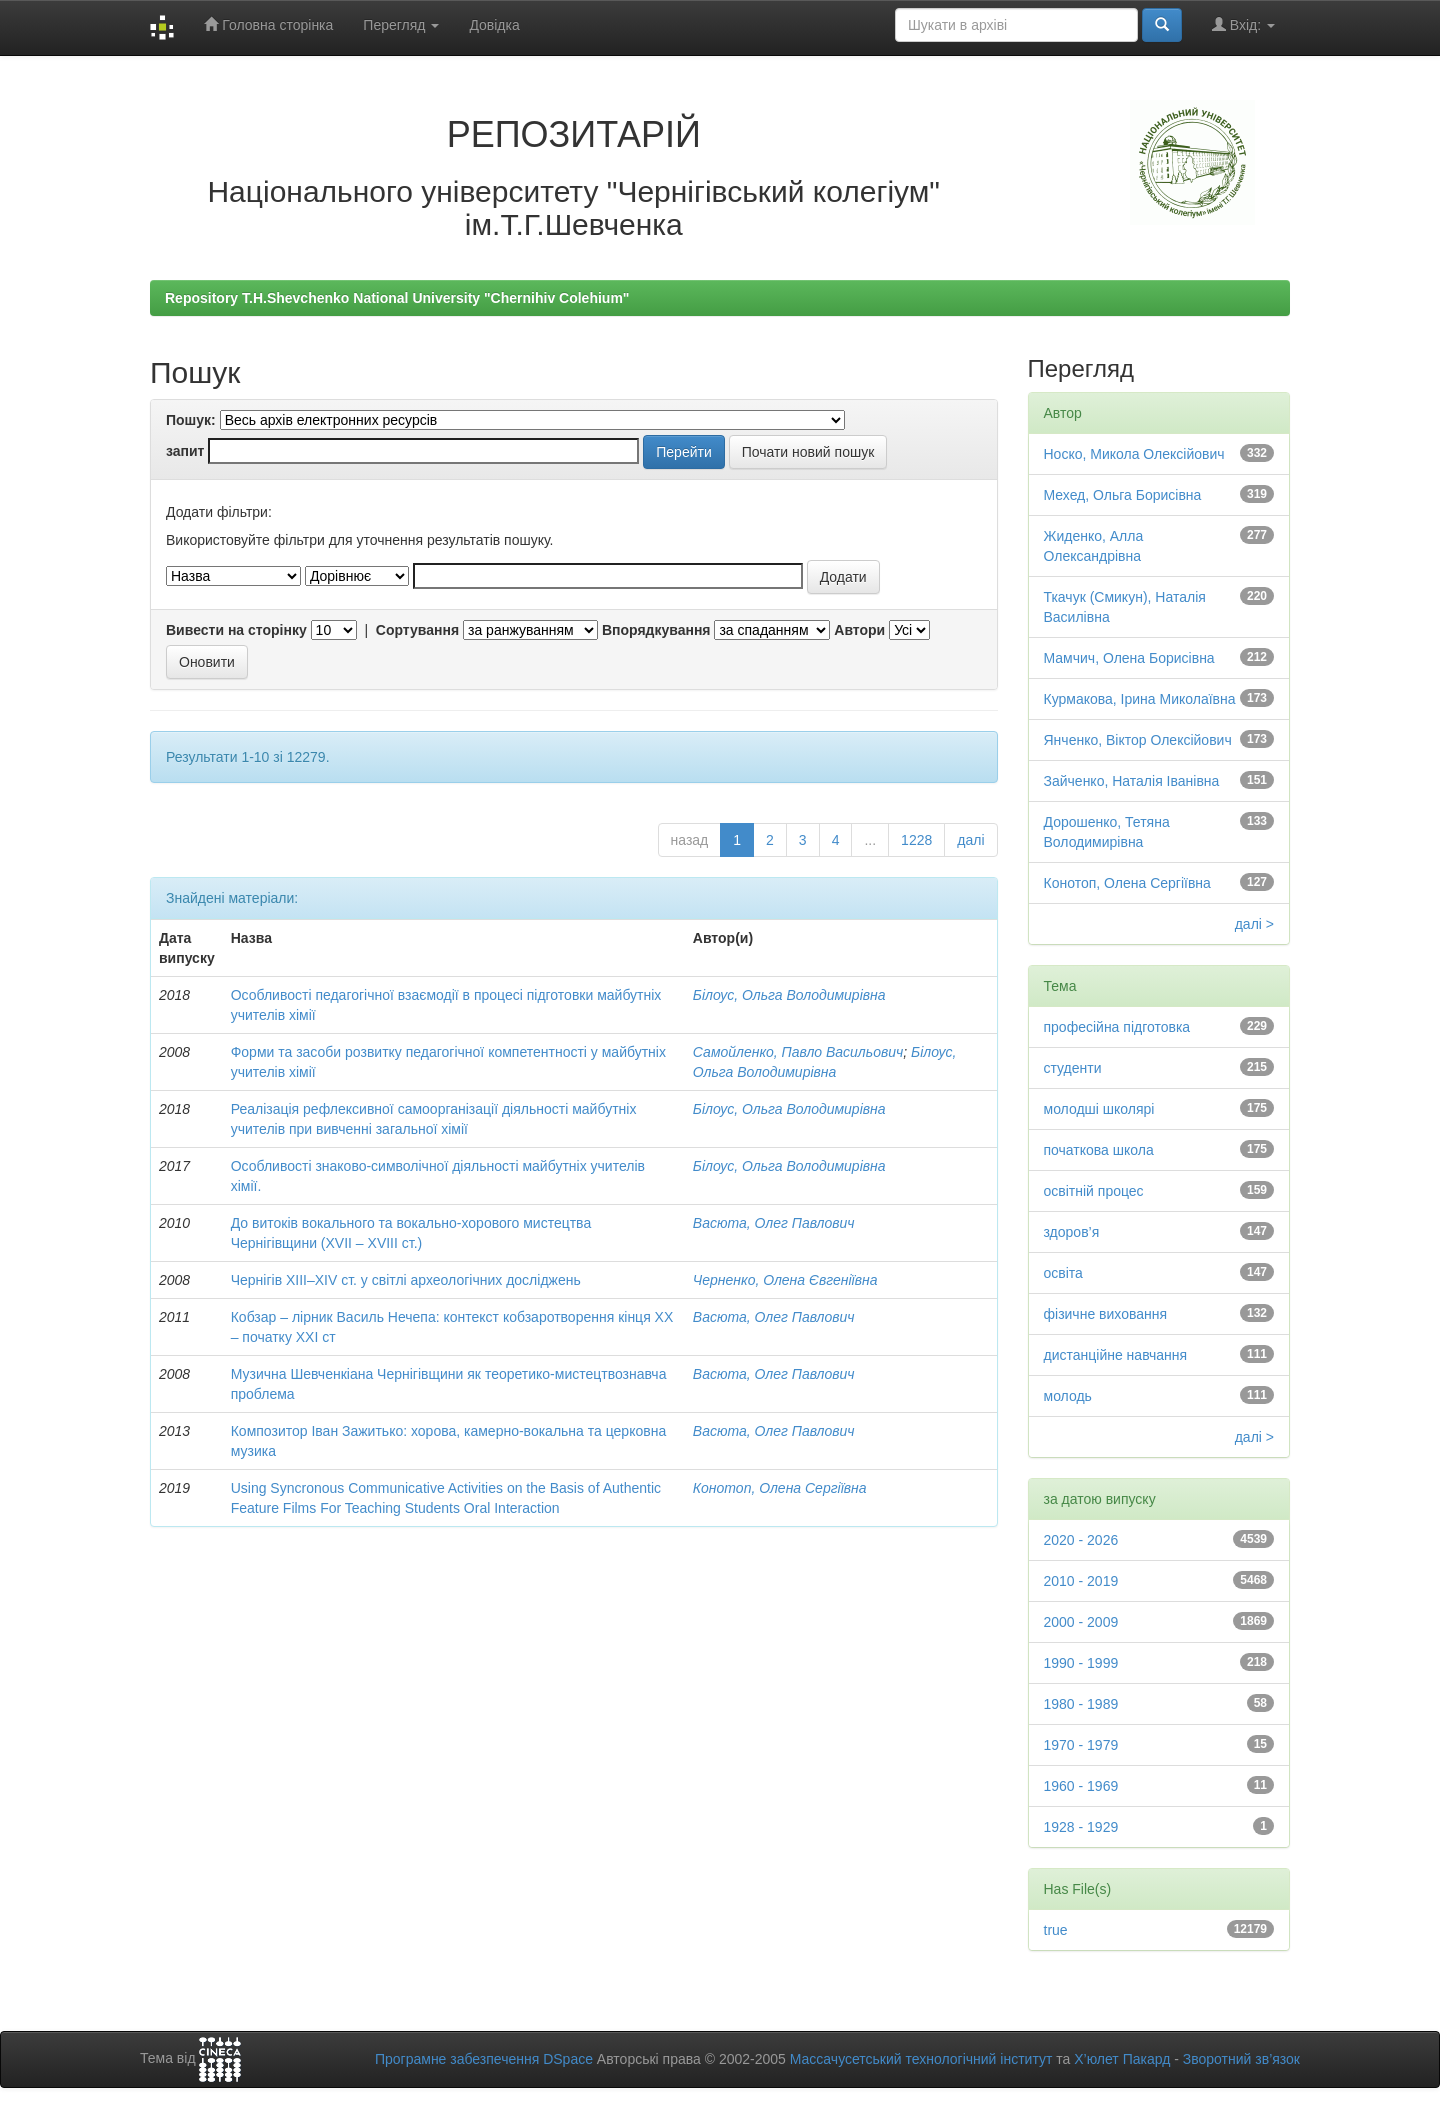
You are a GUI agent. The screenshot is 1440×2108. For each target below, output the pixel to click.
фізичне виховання (1106, 1314)
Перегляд (401, 25)
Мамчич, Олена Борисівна (1129, 658)
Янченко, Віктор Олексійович (1138, 740)
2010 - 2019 (1081, 1581)
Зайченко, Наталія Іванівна (1132, 781)
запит (185, 451)
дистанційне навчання (1116, 1355)
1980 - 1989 (1081, 1704)
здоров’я (1072, 1232)
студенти (1073, 1068)
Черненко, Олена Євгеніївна (785, 1280)
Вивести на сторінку (236, 630)
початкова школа (1099, 1150)
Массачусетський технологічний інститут (921, 2059)
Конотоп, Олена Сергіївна (780, 1488)
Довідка (494, 25)
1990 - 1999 (1081, 1663)
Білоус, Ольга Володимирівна (789, 995)
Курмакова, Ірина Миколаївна (1140, 699)
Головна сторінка (268, 24)
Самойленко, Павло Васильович (798, 1052)
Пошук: (191, 420)
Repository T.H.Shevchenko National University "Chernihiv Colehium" (397, 298)
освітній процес (1094, 1191)
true (1056, 1930)
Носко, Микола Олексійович (1134, 454)
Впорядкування (656, 630)
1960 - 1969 (1081, 1786)
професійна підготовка (1117, 1027)
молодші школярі (1099, 1109)
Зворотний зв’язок (1241, 2059)
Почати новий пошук (808, 452)
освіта (1063, 1273)
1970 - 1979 (1081, 1745)
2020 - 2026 (1081, 1540)
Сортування (417, 630)
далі (970, 840)
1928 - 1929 (1081, 1827)
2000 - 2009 (1081, 1622)
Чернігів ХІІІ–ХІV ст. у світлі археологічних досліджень (406, 1280)
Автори (859, 630)
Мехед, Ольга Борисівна (1123, 495)
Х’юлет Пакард (1122, 2059)
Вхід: (1243, 24)
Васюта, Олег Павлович (774, 1223)
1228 (916, 840)
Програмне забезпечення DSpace (484, 2059)
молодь (1068, 1396)
